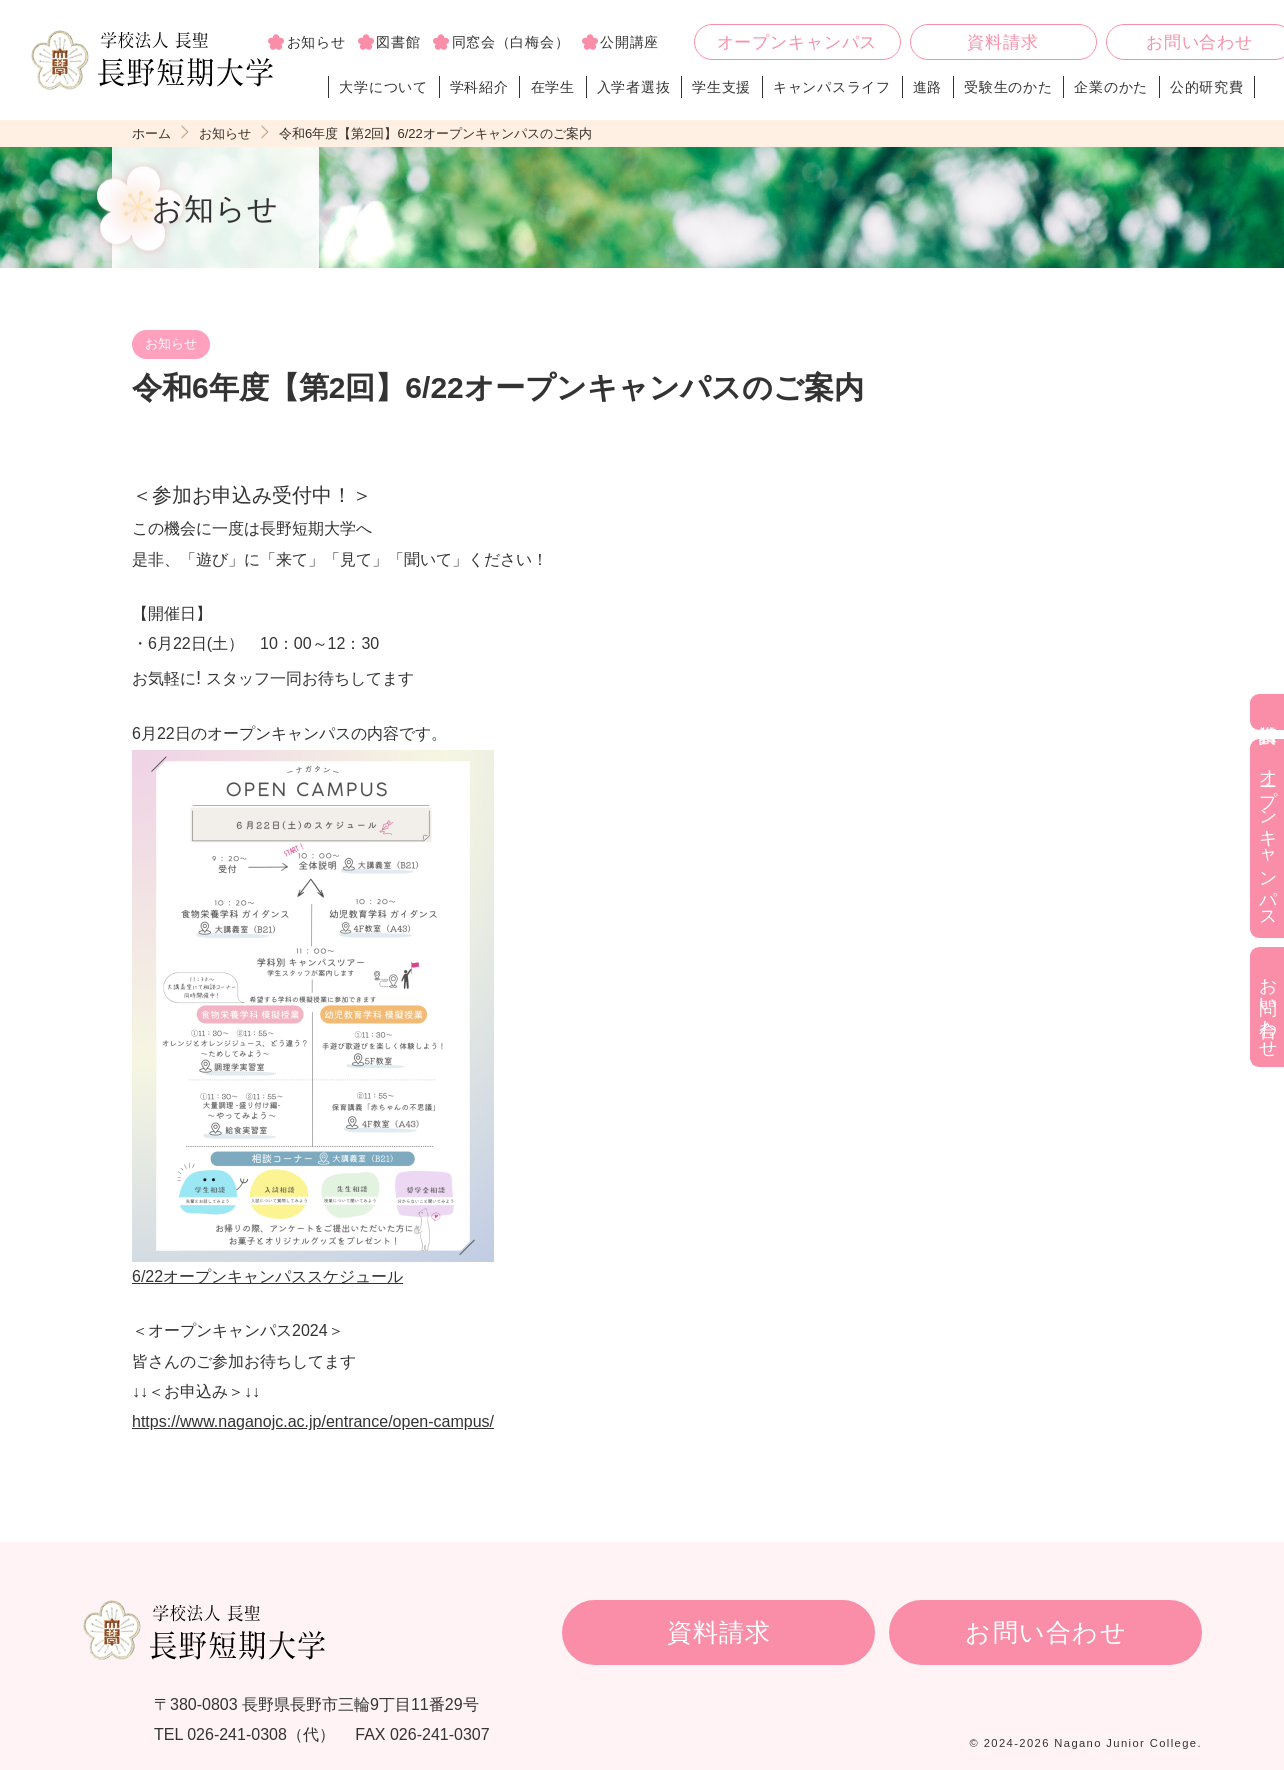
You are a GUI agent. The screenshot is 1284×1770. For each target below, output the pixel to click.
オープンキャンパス (797, 42)
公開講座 (629, 42)
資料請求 (1002, 42)
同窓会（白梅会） (511, 42)
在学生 (553, 87)
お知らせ (316, 42)
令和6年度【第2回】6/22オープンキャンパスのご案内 (435, 133)
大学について (384, 87)
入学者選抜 (634, 87)
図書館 (398, 42)
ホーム (151, 133)
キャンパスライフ (832, 87)
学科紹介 (479, 87)
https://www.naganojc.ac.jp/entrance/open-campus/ (313, 1421)
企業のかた (1111, 87)
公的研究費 (1207, 87)
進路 (927, 87)
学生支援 (721, 87)
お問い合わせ (1046, 1632)
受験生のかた (1008, 87)
